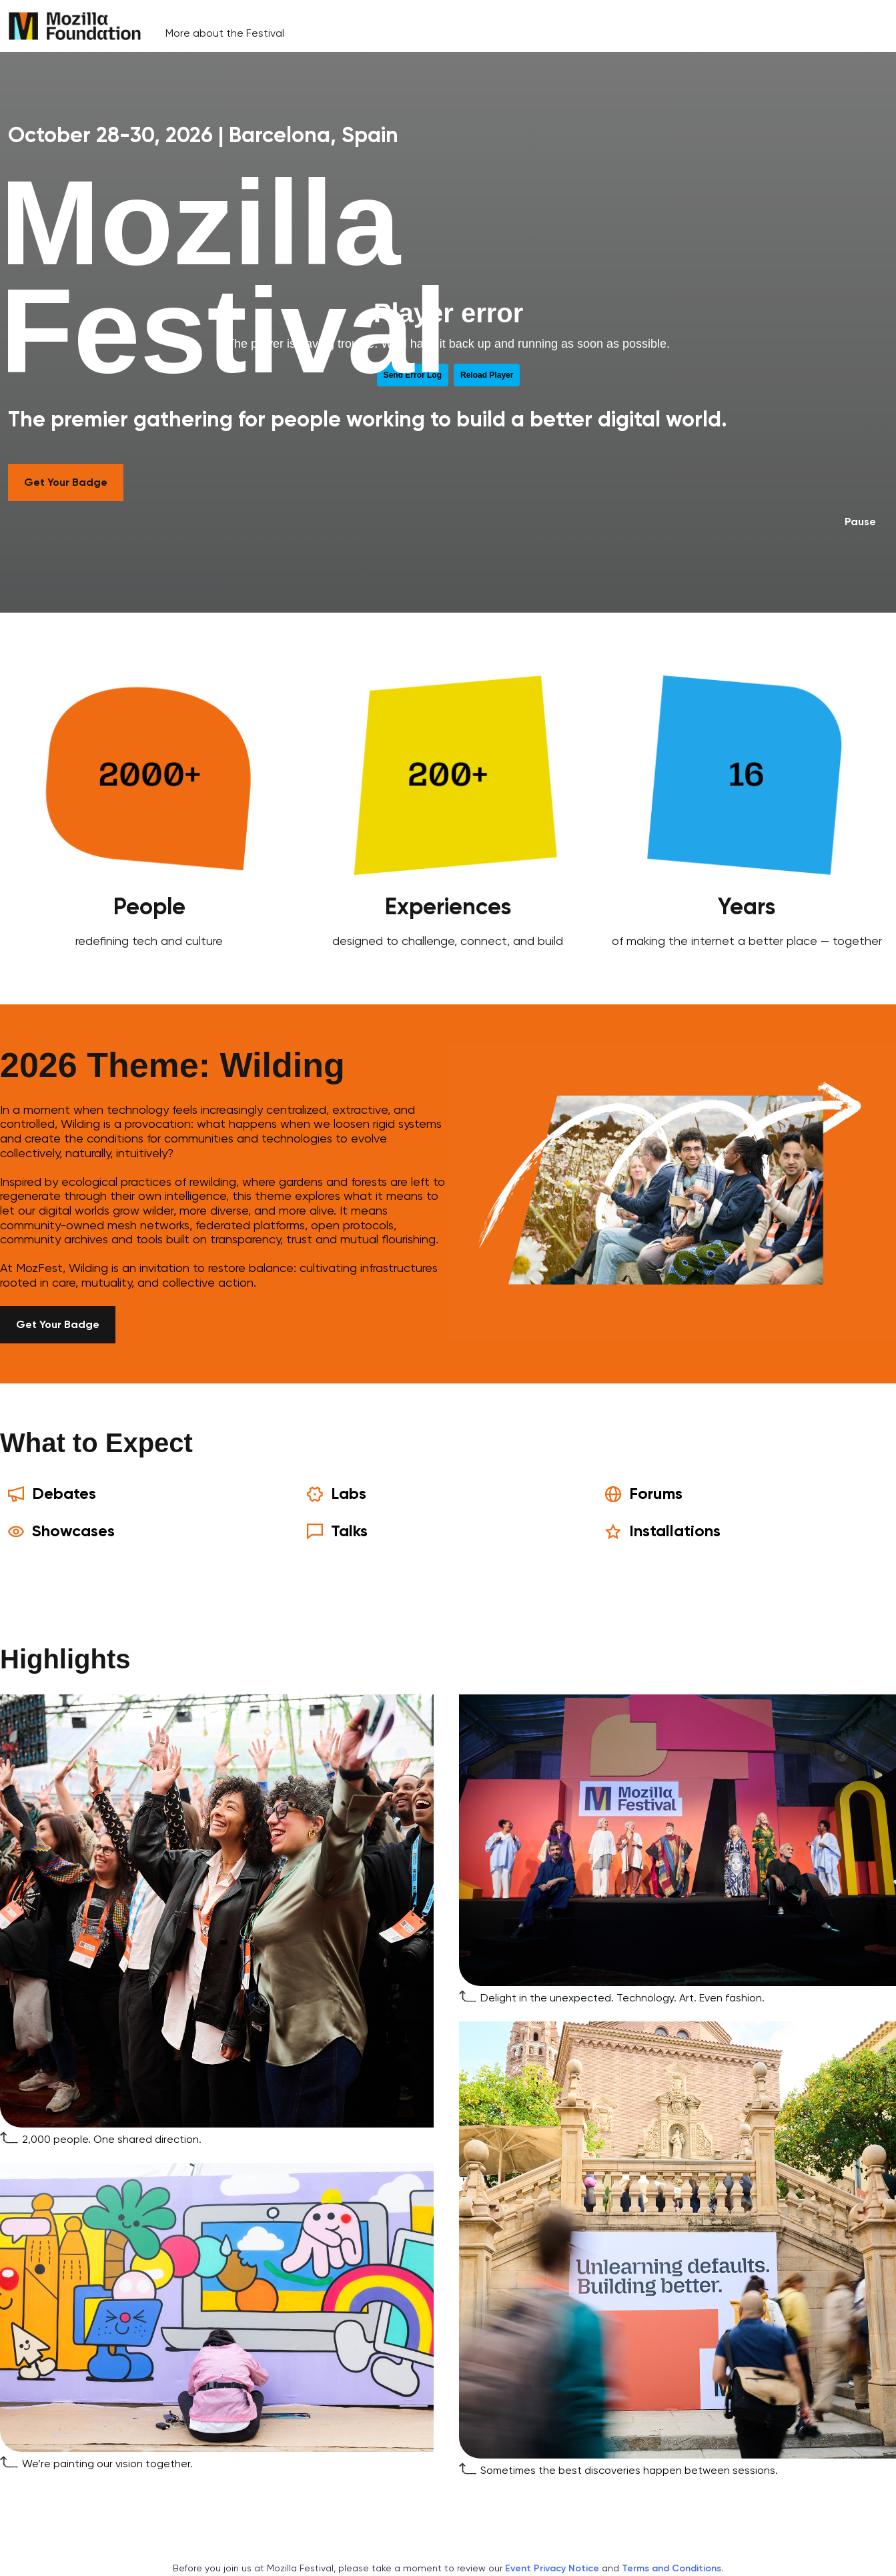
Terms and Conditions (671, 2568)
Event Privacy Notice (552, 2568)
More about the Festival (224, 33)
